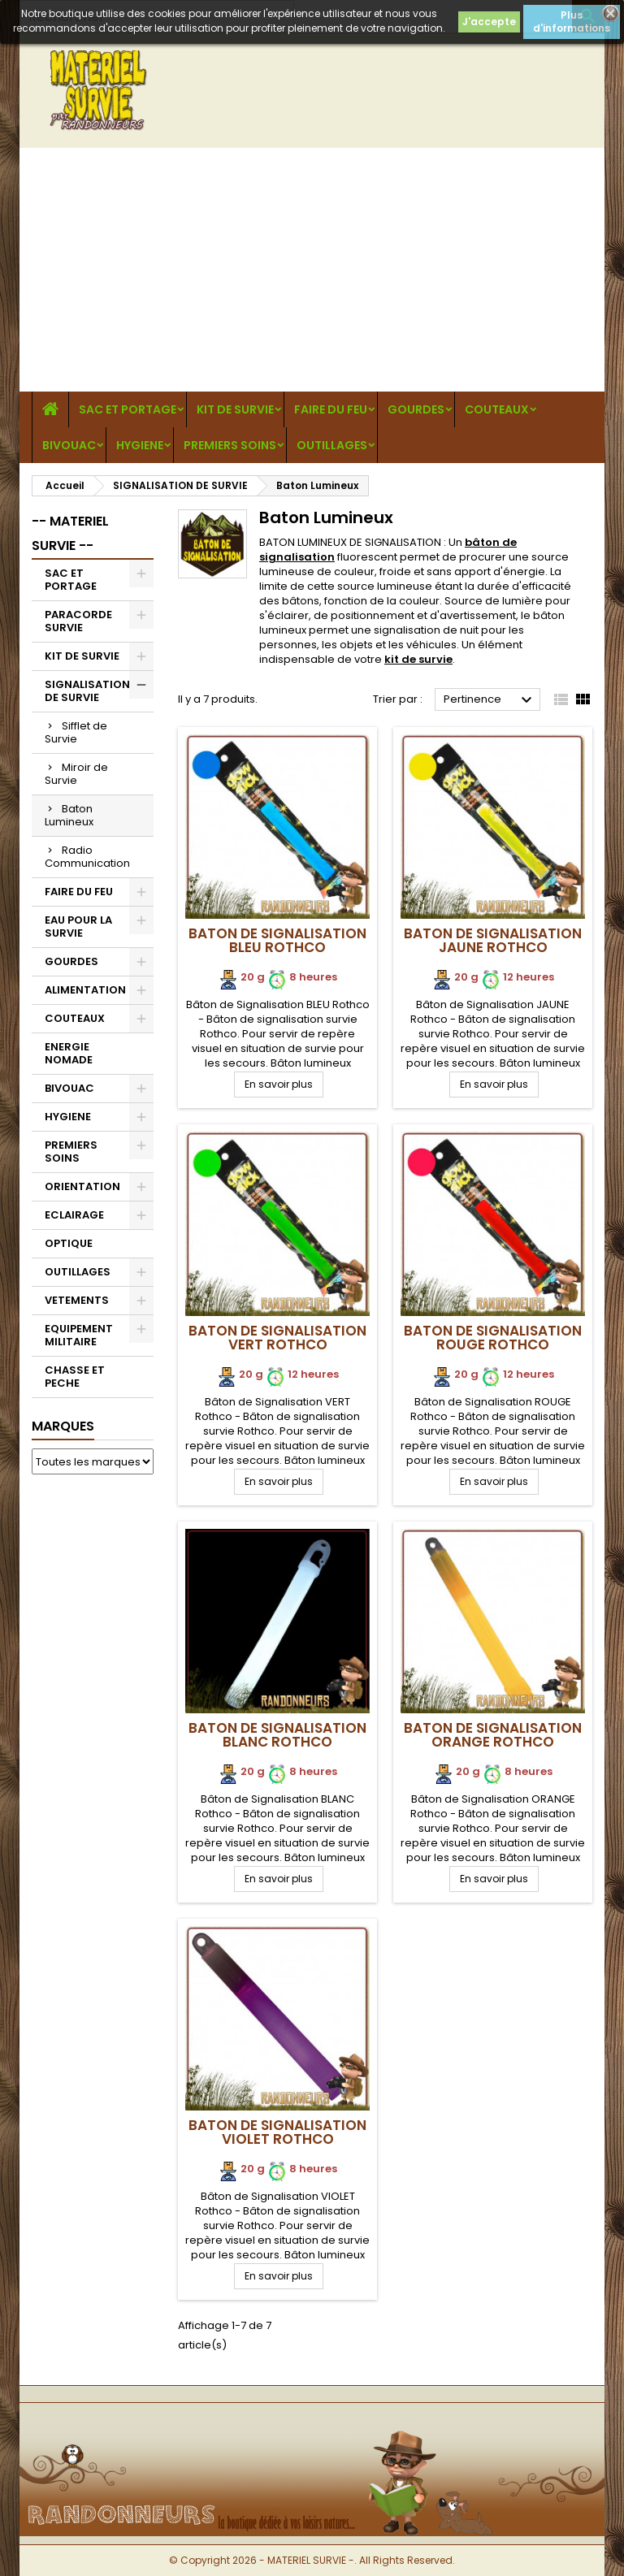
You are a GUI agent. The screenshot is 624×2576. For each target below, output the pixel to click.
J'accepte (489, 21)
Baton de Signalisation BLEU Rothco (277, 940)
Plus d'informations (571, 21)
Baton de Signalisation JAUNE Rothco (493, 940)
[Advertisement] (312, 269)
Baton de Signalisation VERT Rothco (277, 1337)
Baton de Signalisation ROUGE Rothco (493, 1337)
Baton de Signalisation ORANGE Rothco (493, 1734)
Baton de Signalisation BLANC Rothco (277, 1734)
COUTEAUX (497, 409)
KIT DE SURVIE (235, 409)
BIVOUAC (69, 445)
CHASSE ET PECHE (75, 1376)
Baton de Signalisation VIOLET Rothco (277, 2132)
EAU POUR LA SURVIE (78, 926)
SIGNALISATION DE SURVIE (87, 691)
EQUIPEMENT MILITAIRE (79, 1335)
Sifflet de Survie (76, 732)
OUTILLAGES (332, 445)
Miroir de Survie (76, 774)
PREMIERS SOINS (230, 445)
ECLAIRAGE (74, 1215)
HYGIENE (139, 445)
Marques (63, 1426)
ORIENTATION (82, 1186)
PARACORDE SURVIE (78, 621)
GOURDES (416, 409)
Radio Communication (87, 856)
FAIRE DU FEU (330, 409)
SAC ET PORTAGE (127, 409)
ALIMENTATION (85, 990)
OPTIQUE (69, 1243)
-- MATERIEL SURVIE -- (70, 533)
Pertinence (490, 700)
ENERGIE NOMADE (69, 1053)
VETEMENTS (77, 1300)
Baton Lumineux (69, 815)
